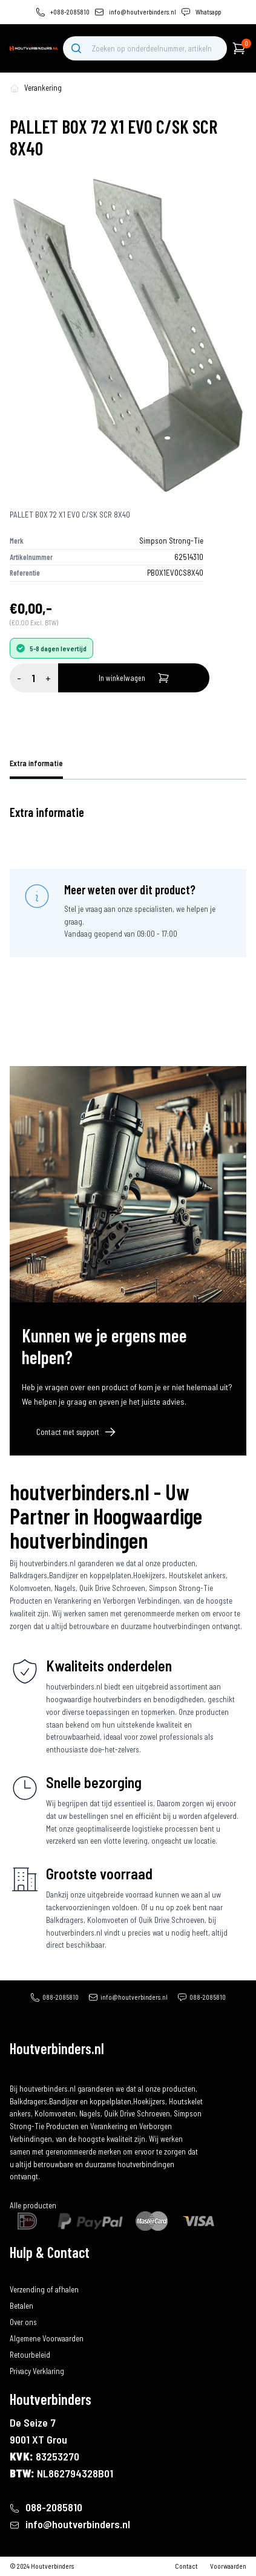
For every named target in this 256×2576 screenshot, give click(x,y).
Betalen (21, 2306)
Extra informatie (36, 763)
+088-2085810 (70, 11)
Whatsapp (208, 11)
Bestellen (24, 2272)
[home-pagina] (14, 88)
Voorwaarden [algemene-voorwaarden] (228, 2566)
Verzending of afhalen (44, 2289)
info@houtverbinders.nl (142, 11)
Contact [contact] (186, 2566)
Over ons (23, 2322)
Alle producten (33, 2205)
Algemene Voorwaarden (47, 2338)
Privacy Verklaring (37, 2371)
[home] (34, 48)
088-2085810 (60, 1997)
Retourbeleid (30, 2355)
